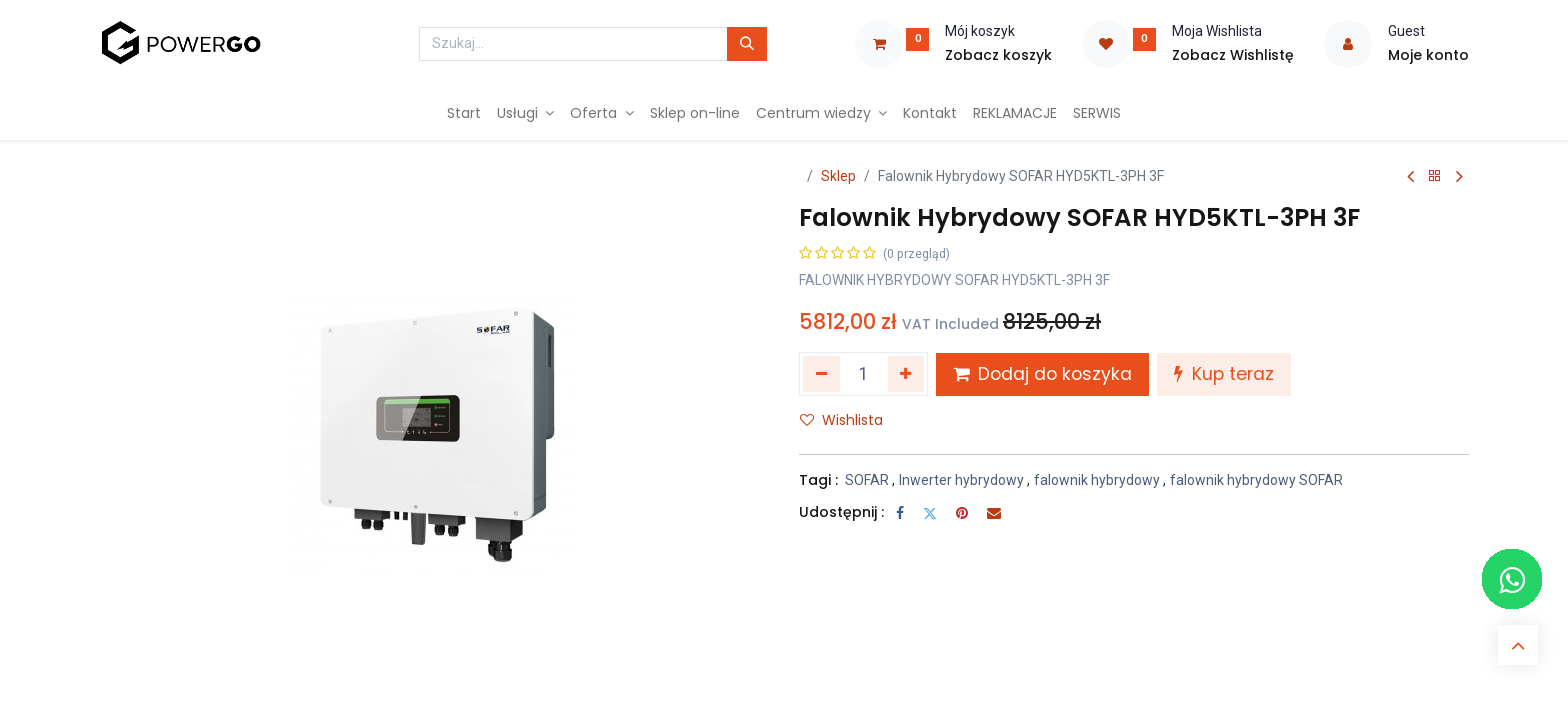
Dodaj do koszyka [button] (1042, 374)
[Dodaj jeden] (906, 374)
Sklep (838, 176)
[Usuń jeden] (821, 374)
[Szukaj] (747, 44)
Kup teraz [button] (1224, 374)
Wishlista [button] (841, 420)
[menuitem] (464, 114)
